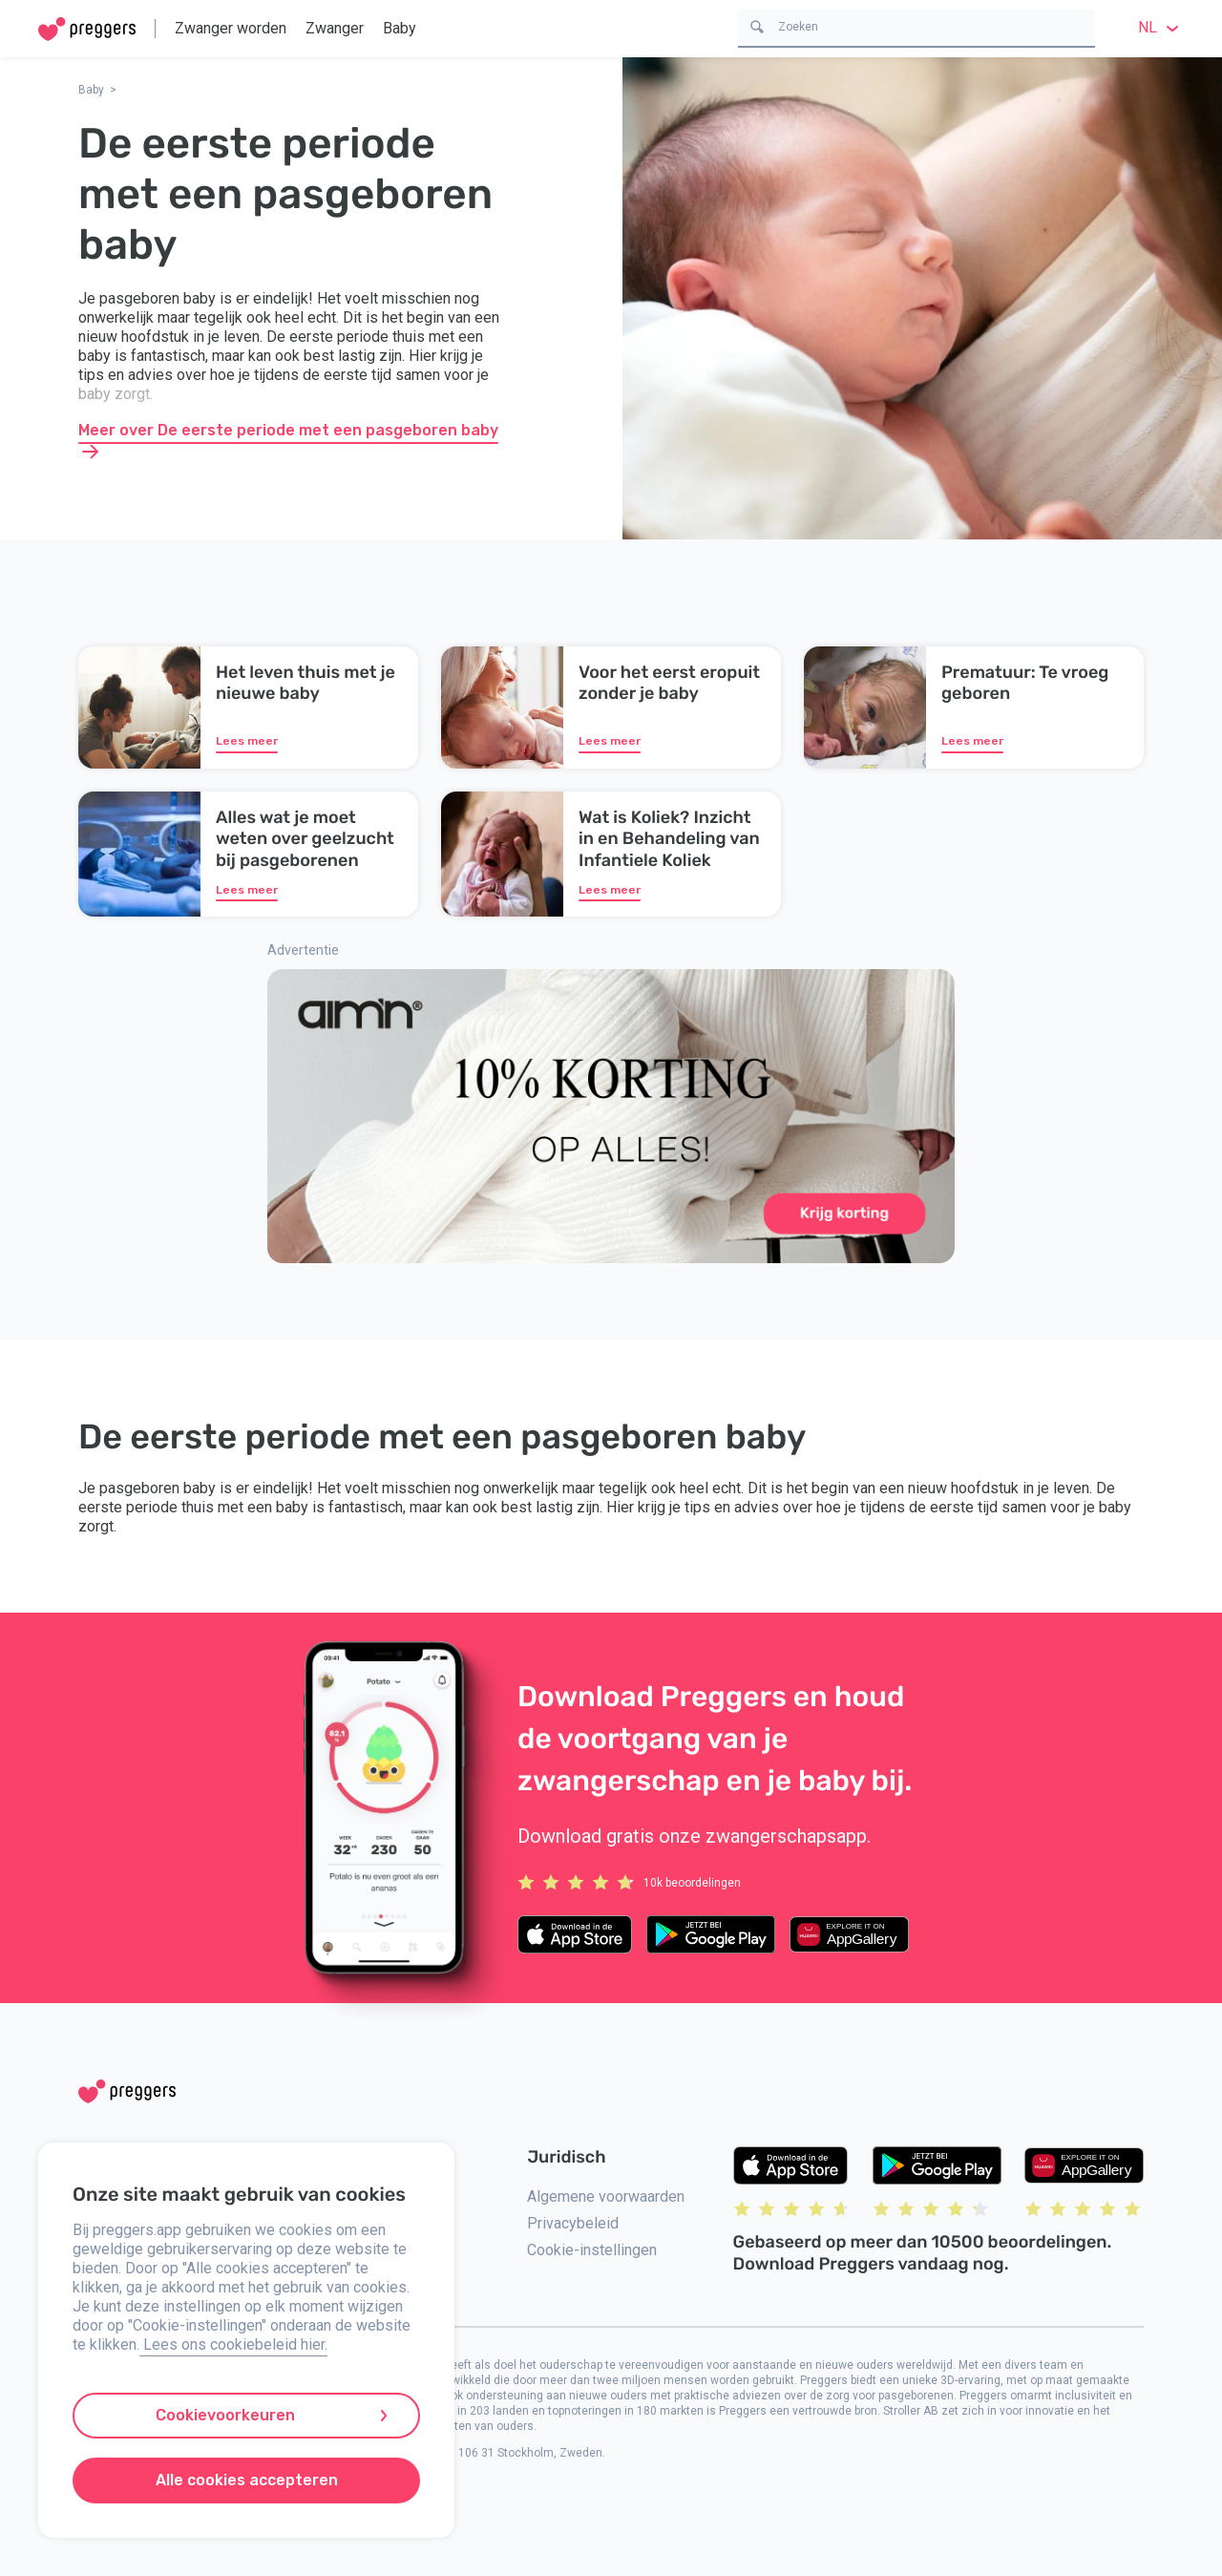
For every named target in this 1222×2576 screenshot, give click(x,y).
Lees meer (247, 741)
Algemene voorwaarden (606, 2196)
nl (1161, 27)
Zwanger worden (230, 28)
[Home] (87, 29)
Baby (399, 28)
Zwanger (335, 28)
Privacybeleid (573, 2223)
